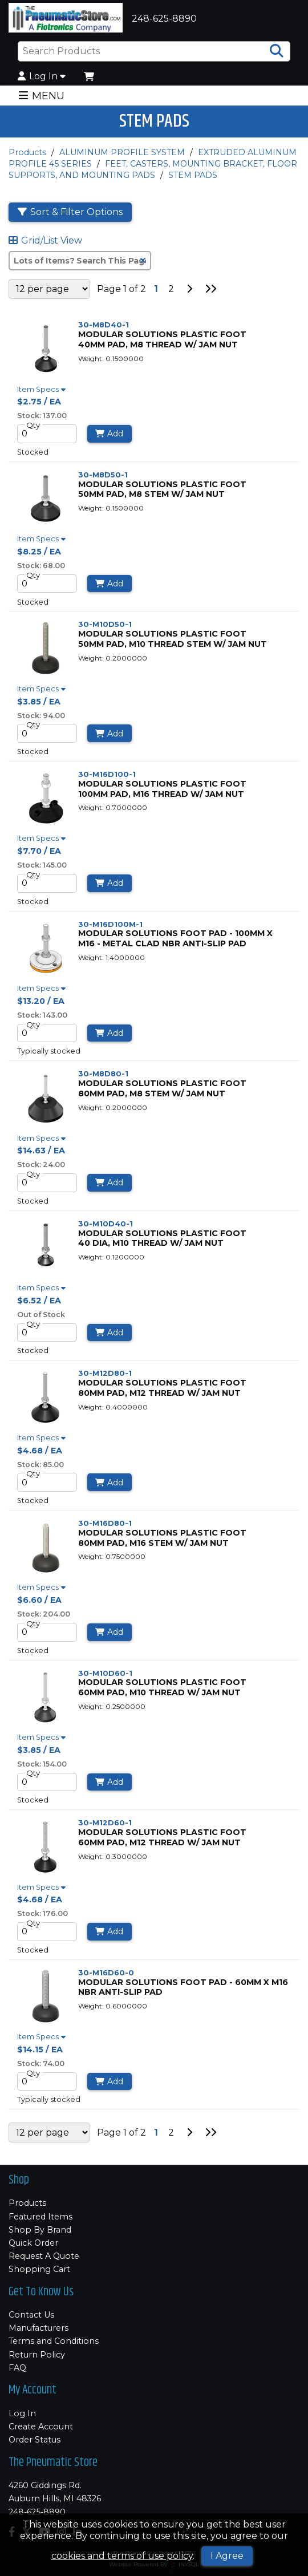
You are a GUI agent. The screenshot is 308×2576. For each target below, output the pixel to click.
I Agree (227, 2555)
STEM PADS (192, 175)
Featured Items (40, 2217)
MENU (41, 95)
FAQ (17, 2368)
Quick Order (33, 2243)
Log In (42, 76)
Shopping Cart (39, 2269)
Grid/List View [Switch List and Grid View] (45, 241)
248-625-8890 (37, 2512)
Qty (33, 425)
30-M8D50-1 (103, 475)
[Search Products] (276, 51)
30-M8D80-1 (103, 1074)
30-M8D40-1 (103, 325)
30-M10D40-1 (105, 1224)
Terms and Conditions (54, 2341)
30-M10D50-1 (105, 624)
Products (27, 152)
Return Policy (37, 2355)
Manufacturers (38, 2328)
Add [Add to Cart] (109, 433)
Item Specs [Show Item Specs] (42, 390)
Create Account (41, 2426)
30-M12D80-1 (105, 1373)
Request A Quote (44, 2256)
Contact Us (31, 2315)
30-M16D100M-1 (110, 924)
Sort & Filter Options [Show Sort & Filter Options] (70, 211)
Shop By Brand (40, 2230)
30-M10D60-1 (105, 1673)
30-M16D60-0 (106, 1973)
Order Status (34, 2440)
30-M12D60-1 (105, 1822)
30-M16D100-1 (107, 774)
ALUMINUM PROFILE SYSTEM (122, 152)
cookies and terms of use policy (122, 2555)
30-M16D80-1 (105, 1523)
